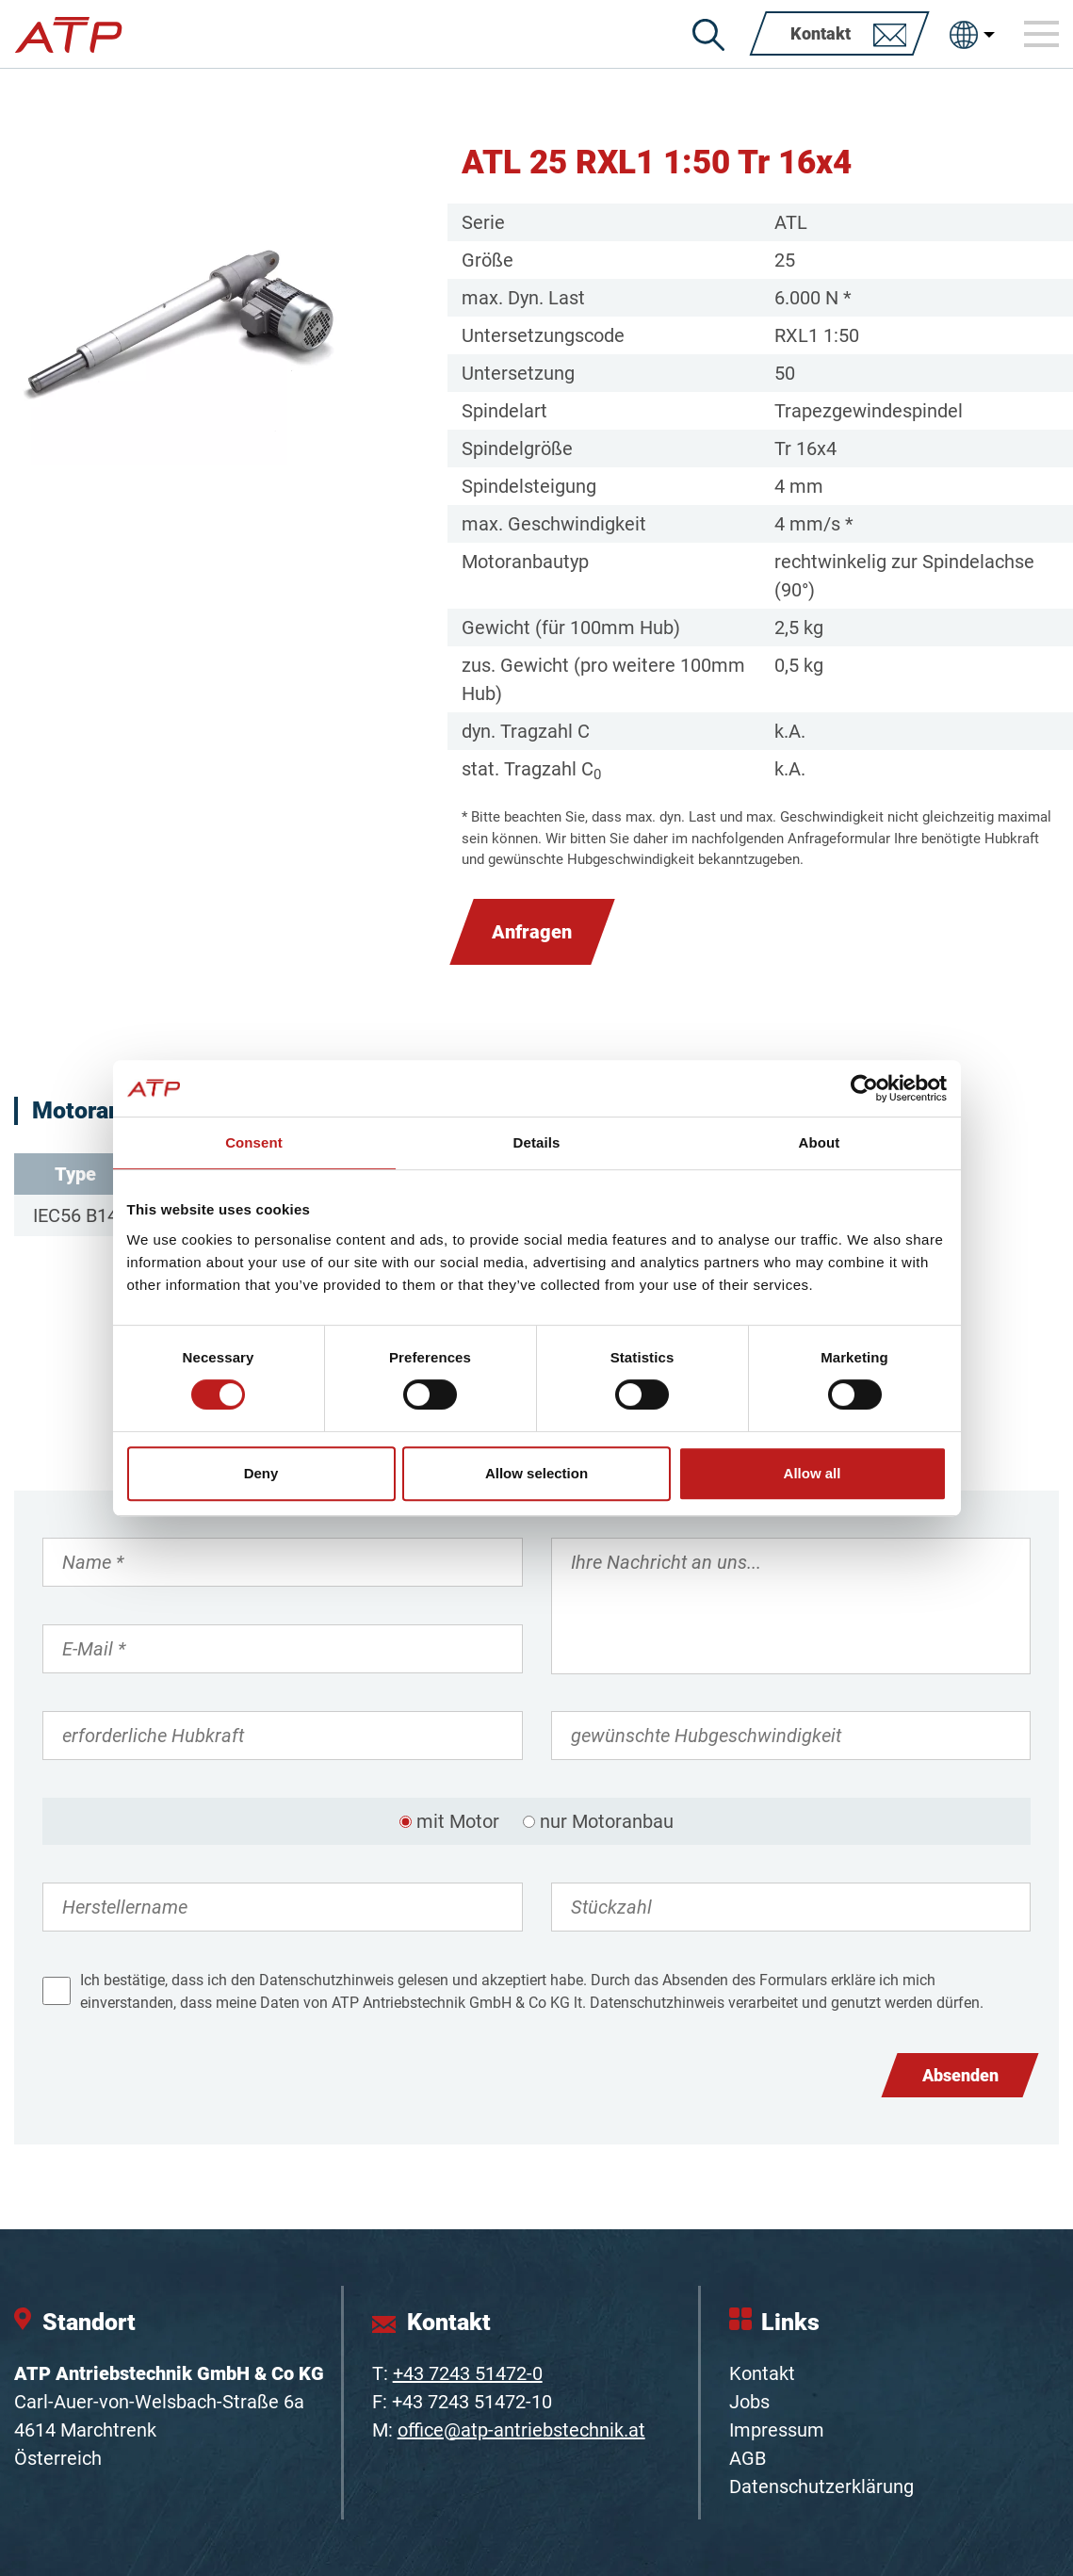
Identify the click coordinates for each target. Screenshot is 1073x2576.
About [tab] (819, 1142)
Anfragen (532, 932)
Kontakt (762, 2373)
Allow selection (536, 1473)
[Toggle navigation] (1042, 34)
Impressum (776, 2430)
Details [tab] (537, 1142)
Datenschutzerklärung (821, 2486)
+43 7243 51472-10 (472, 2401)
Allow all (812, 1473)
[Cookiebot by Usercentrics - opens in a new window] (864, 1088)
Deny (261, 1473)
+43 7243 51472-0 (468, 2373)
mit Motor (457, 1821)
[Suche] (708, 35)
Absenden (960, 2075)
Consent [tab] (254, 1142)
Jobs (749, 2401)
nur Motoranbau (607, 1821)
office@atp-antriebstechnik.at (521, 2430)
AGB (747, 2458)
